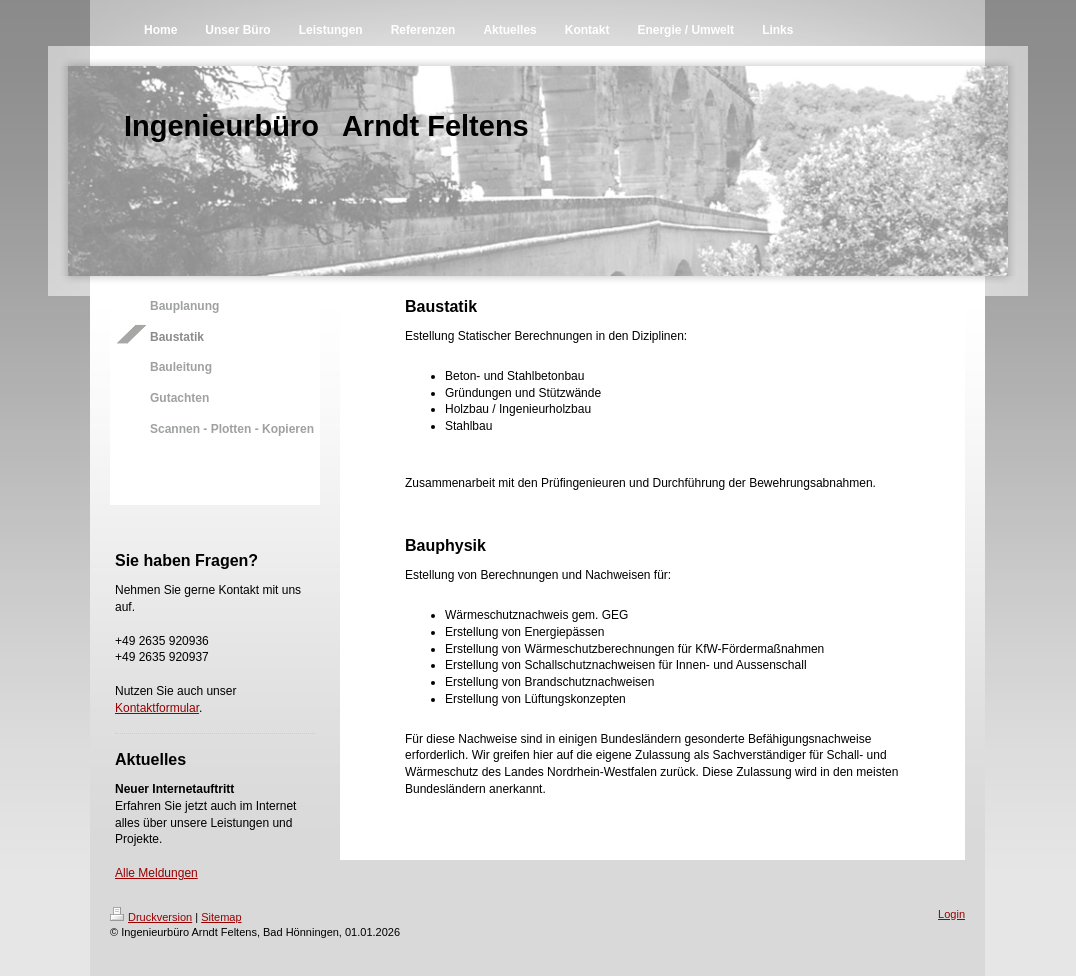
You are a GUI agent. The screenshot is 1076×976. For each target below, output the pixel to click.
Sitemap (221, 917)
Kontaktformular (157, 708)
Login (951, 914)
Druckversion (151, 917)
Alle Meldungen (156, 873)
